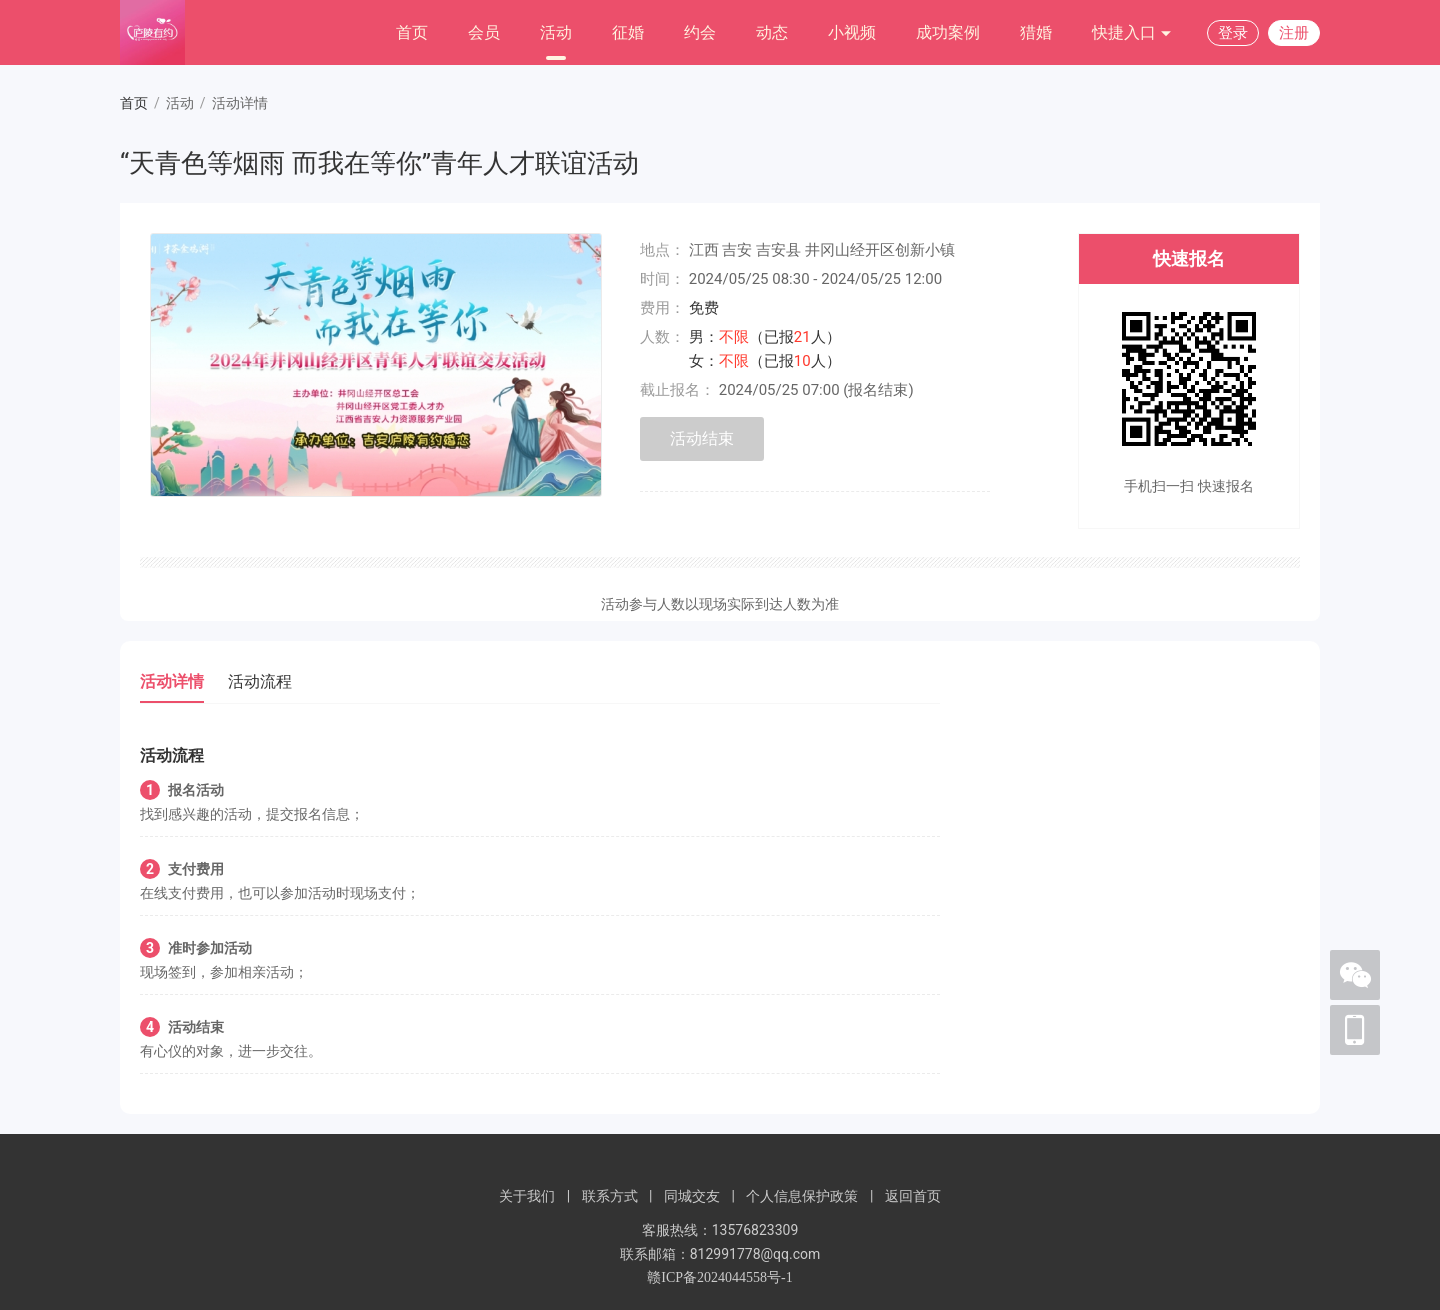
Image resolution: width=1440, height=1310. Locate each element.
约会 (700, 32)
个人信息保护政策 (802, 1196)
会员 (484, 32)
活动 (556, 32)
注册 (1294, 33)
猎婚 (1036, 32)
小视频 (852, 32)
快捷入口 (1132, 33)
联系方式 (610, 1196)
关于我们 (527, 1196)
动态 (772, 32)
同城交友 (692, 1196)
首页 (412, 32)
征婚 (628, 32)
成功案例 (948, 32)
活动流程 (260, 681)
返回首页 (913, 1196)
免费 (704, 308)
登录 (1233, 33)
